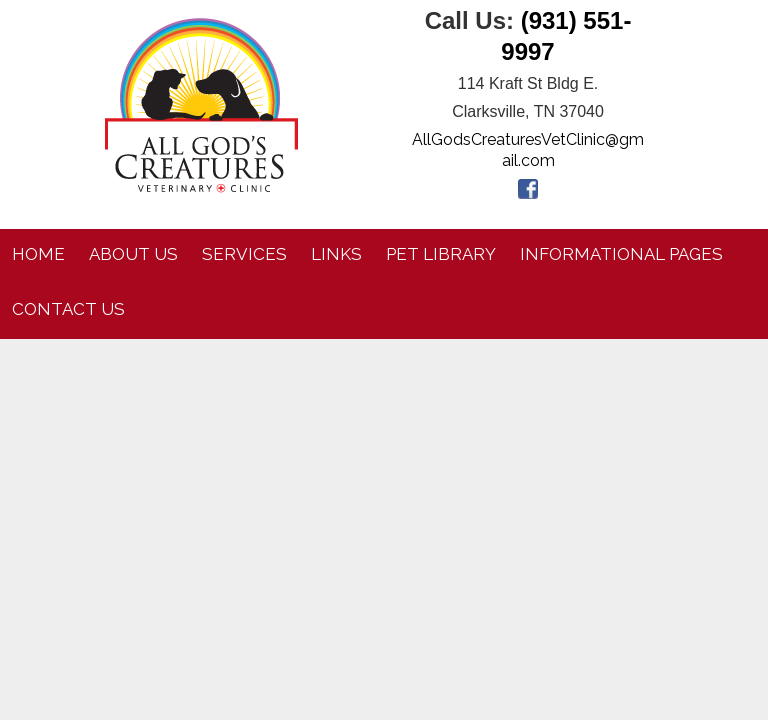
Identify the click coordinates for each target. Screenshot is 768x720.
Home (38, 254)
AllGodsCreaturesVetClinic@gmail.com (528, 150)
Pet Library (441, 254)
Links (336, 254)
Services (244, 254)
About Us (133, 254)
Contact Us (68, 309)
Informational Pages (621, 254)
